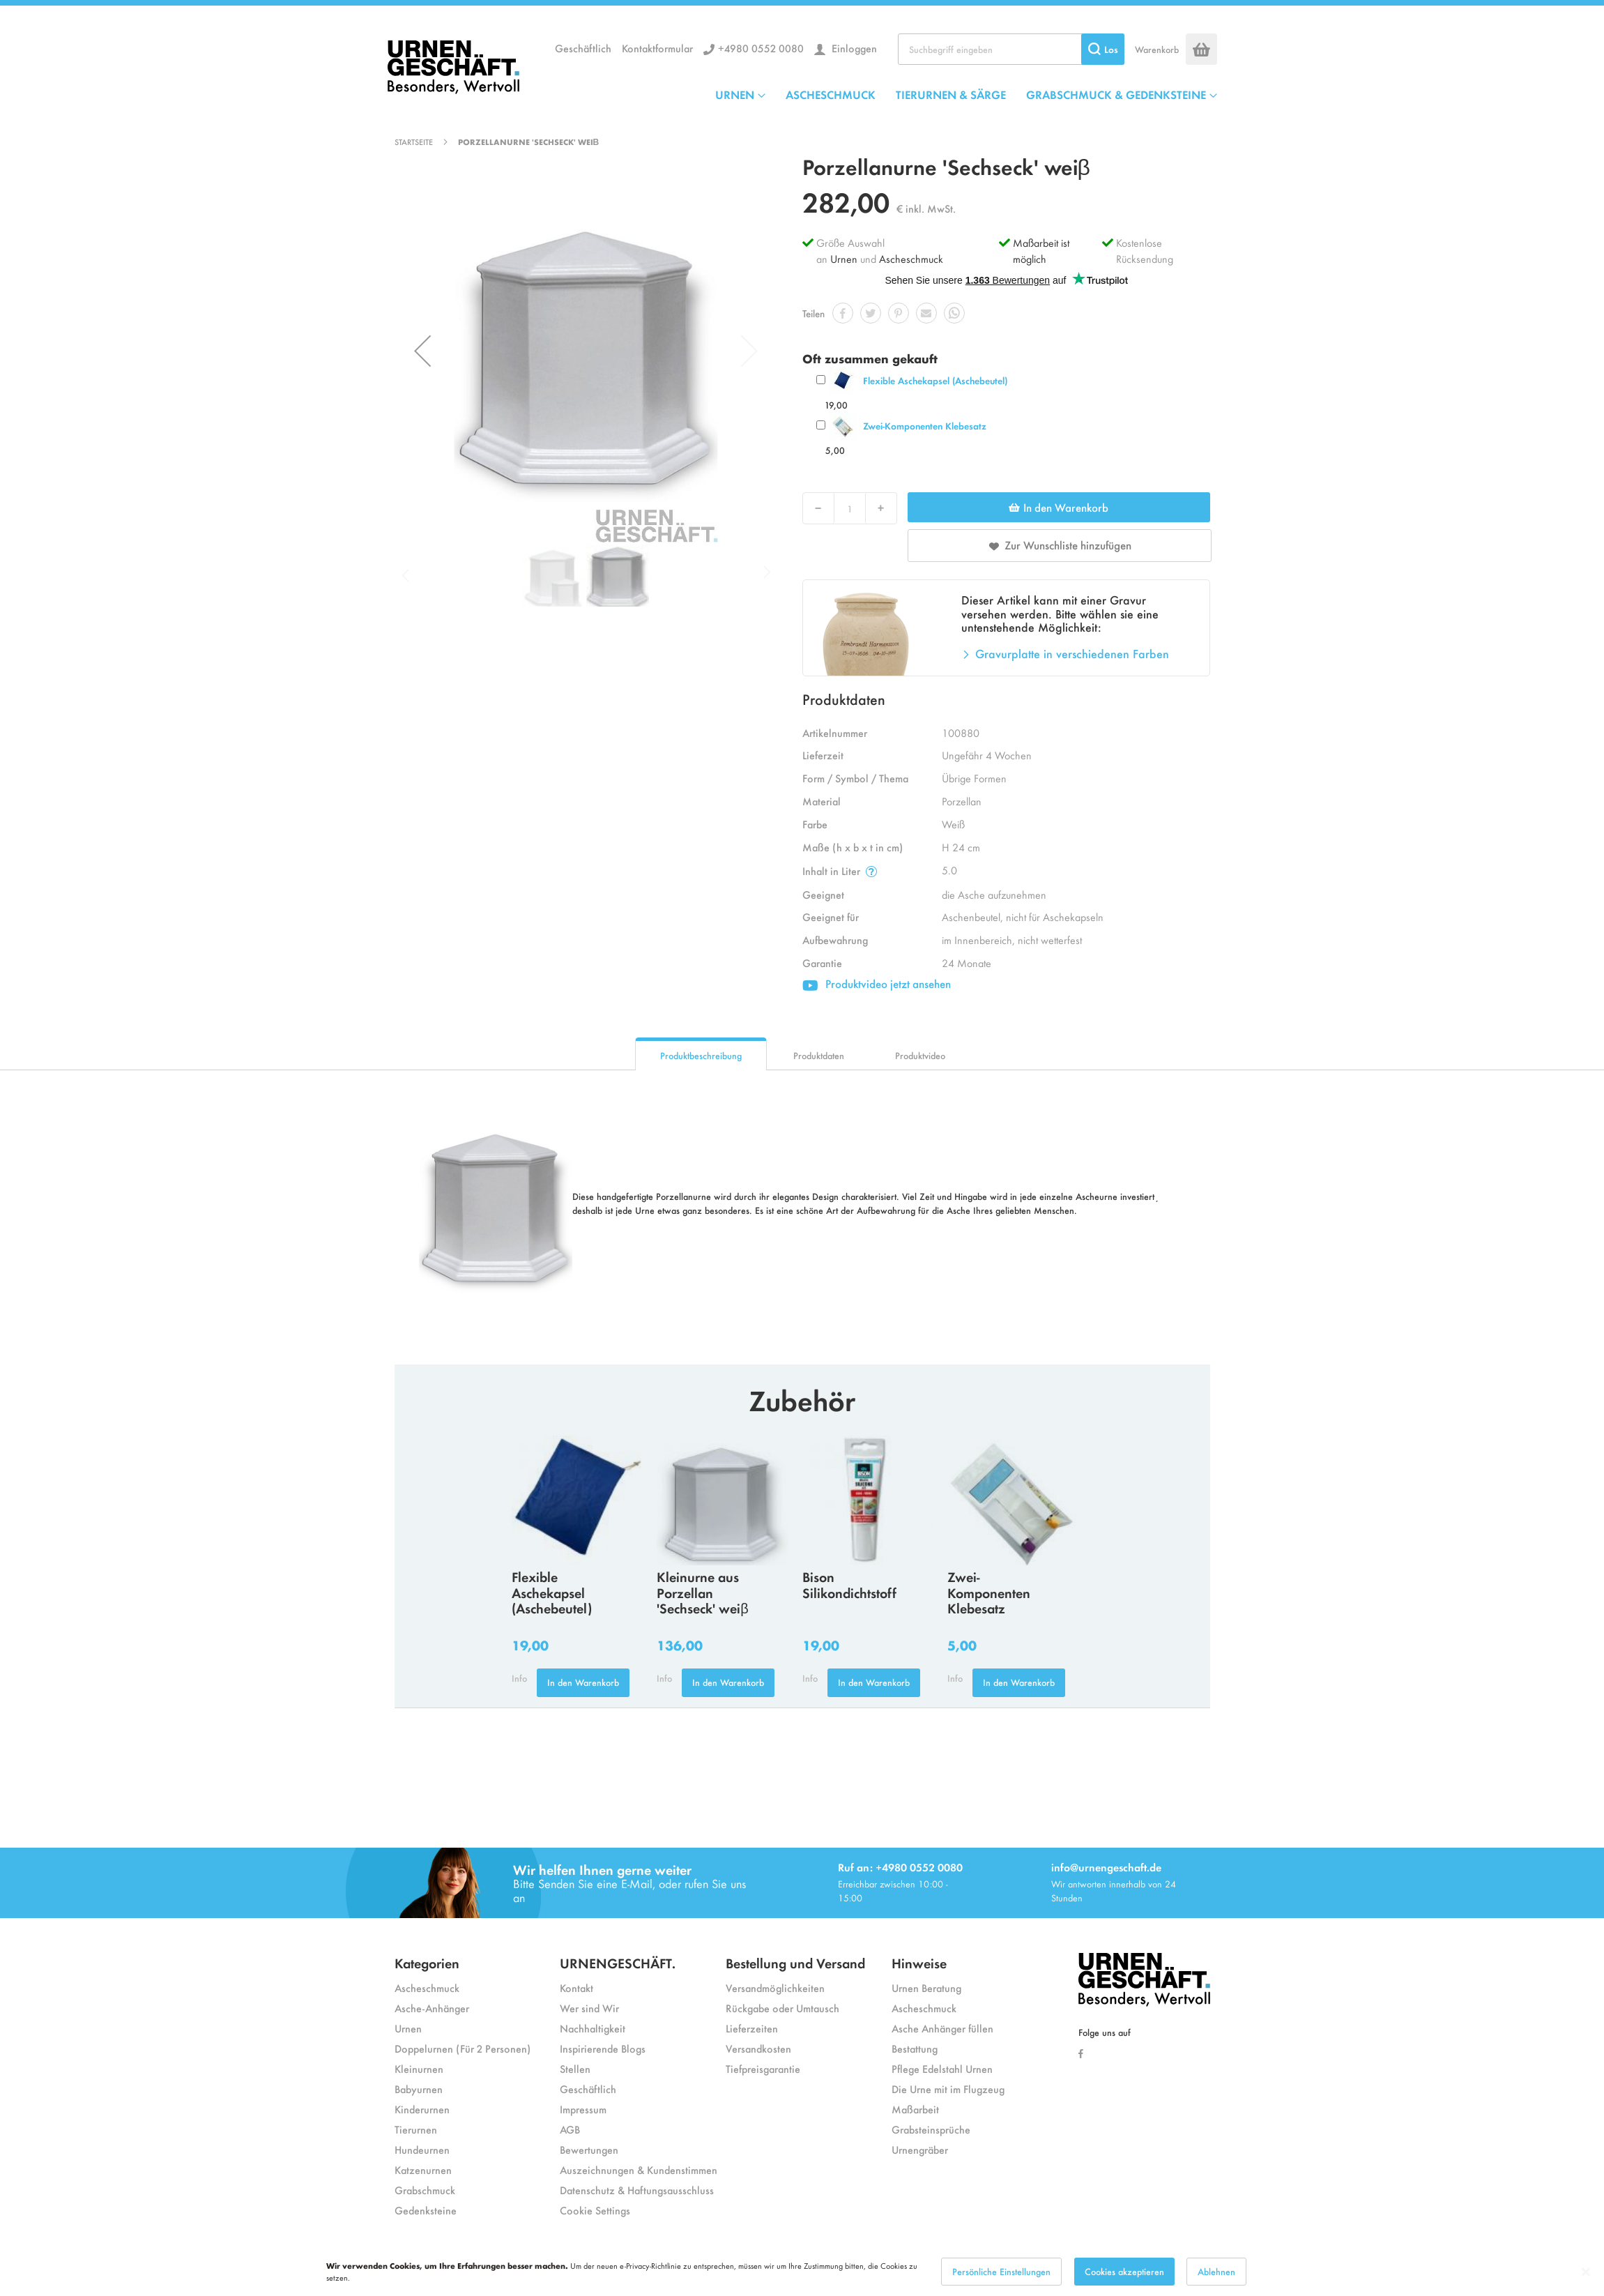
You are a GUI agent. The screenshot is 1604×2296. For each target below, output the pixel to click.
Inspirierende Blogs (603, 2048)
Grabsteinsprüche (931, 2129)
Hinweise (919, 1962)
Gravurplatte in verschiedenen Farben (1072, 653)
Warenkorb (1157, 49)
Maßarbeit (915, 2108)
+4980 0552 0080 (761, 47)
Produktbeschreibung (701, 1055)
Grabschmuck (425, 2189)
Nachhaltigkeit (592, 2028)
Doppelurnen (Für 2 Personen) (462, 2048)
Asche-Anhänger (432, 2007)
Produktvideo (920, 1055)
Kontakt (576, 1987)
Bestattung (915, 2048)
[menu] (966, 94)
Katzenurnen (423, 2169)
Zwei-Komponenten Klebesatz (924, 425)
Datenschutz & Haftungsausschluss (637, 2189)
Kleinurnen (419, 2068)
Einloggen (853, 47)
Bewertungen (589, 2149)
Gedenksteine (426, 2210)
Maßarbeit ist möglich (1041, 250)
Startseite (414, 141)
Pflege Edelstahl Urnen (942, 2068)
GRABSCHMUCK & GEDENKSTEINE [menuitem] (1116, 94)
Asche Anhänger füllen (942, 2028)
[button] (422, 350)
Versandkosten (758, 2048)
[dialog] (802, 2271)
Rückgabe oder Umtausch (782, 2007)
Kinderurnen (422, 2108)
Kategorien (427, 1962)
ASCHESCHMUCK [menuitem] (831, 94)
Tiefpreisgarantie (763, 2068)
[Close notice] (1586, 2272)
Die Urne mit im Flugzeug (948, 2088)
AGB (570, 2129)
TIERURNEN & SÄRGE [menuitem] (951, 94)
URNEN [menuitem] (734, 94)
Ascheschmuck (911, 258)
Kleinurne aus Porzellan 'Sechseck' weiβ (703, 1592)
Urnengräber (920, 2149)
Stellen (575, 2068)
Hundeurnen (422, 2149)
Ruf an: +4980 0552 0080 (900, 1867)
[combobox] (1011, 49)
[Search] (1102, 49)
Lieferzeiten (752, 2028)
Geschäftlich (583, 47)
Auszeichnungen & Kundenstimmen (638, 2169)
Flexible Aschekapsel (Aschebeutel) (935, 380)
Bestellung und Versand (795, 1962)
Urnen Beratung (926, 1987)
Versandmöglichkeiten (775, 1987)
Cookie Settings (595, 2210)
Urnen (843, 258)
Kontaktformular (657, 47)
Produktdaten (818, 1055)
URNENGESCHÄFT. (617, 1962)
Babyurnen (419, 2088)
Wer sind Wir (589, 2007)
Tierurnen (416, 2129)
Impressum (583, 2108)
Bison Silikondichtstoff (849, 1584)
